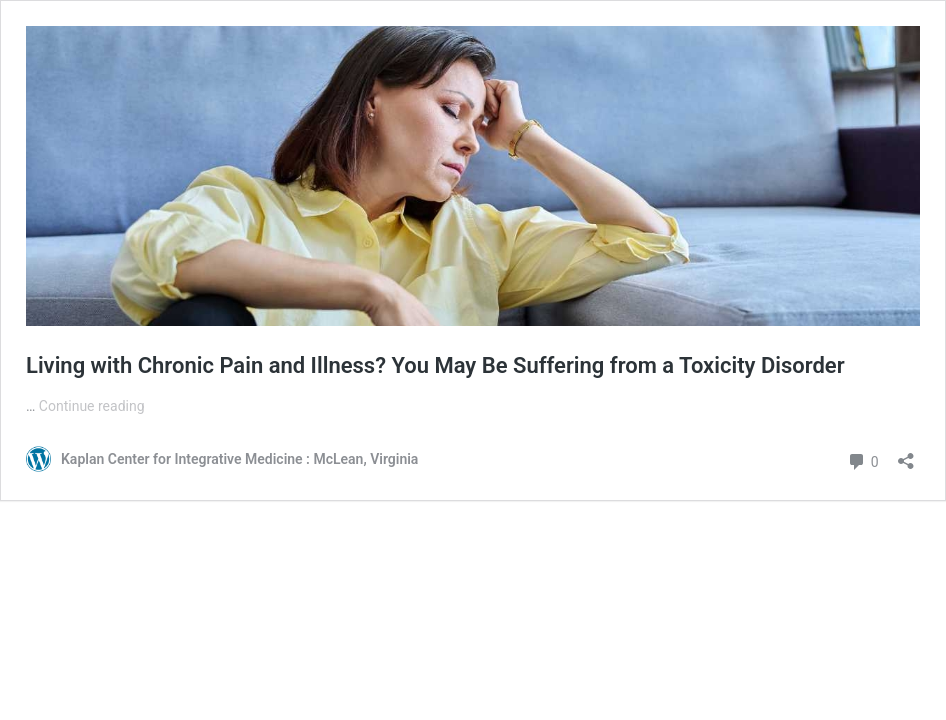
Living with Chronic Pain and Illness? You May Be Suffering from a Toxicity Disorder (435, 365)
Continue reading (92, 406)
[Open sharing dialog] (906, 454)
